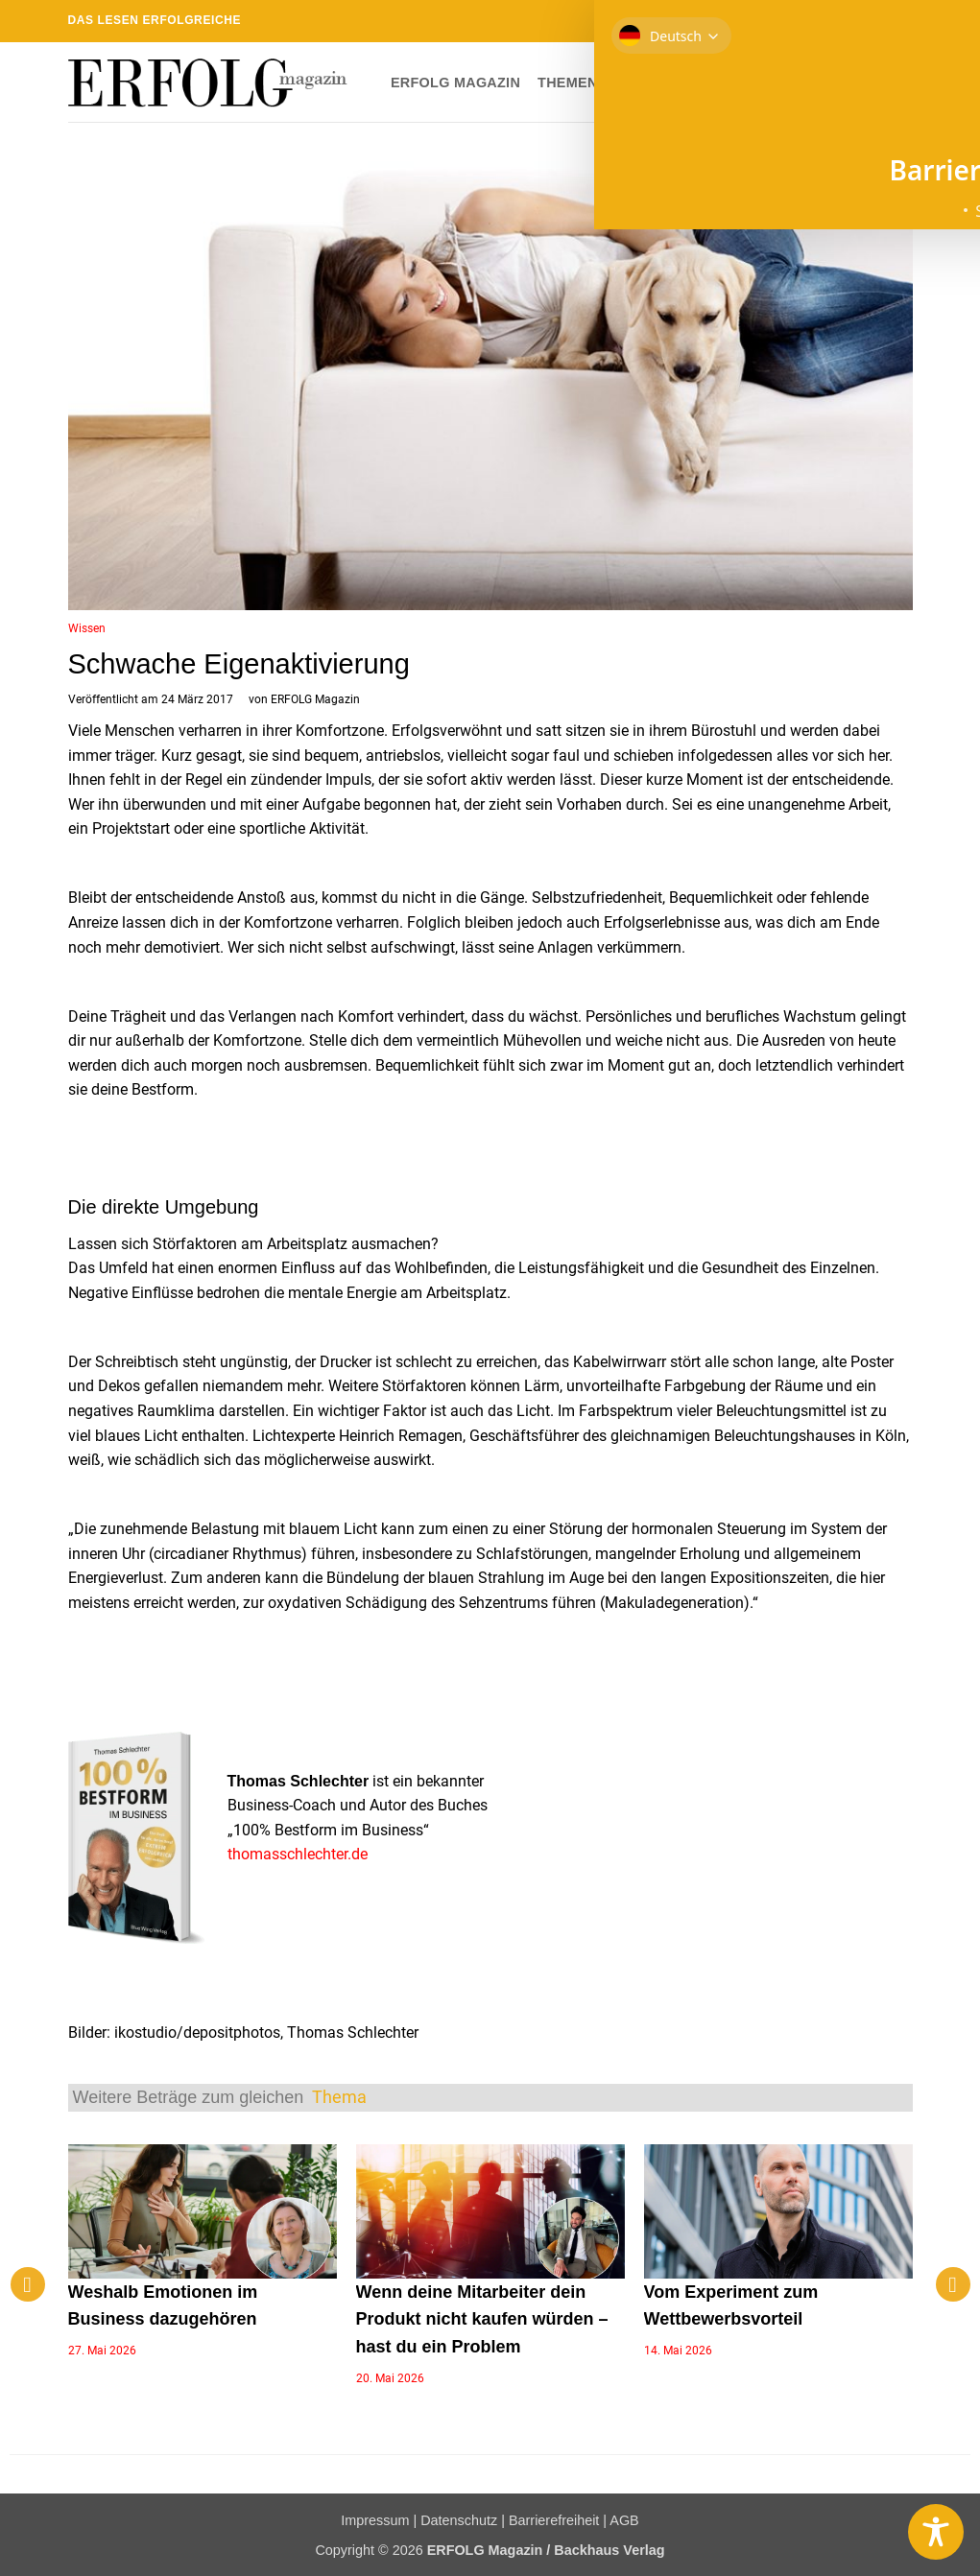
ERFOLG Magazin (455, 82)
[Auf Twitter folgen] (829, 21)
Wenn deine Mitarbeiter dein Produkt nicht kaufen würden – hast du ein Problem (482, 2319)
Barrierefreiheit (554, 2520)
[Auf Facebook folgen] (793, 21)
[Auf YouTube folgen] (903, 21)
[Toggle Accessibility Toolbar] (936, 2532)
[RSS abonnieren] (866, 21)
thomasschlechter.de (297, 1854)
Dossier (660, 82)
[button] (897, 82)
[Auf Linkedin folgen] (885, 21)
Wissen (87, 628)
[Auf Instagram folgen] (811, 21)
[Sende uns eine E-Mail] (847, 21)
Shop (729, 82)
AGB (624, 2520)
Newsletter (816, 82)
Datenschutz (458, 2520)
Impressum (375, 2520)
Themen (574, 82)
